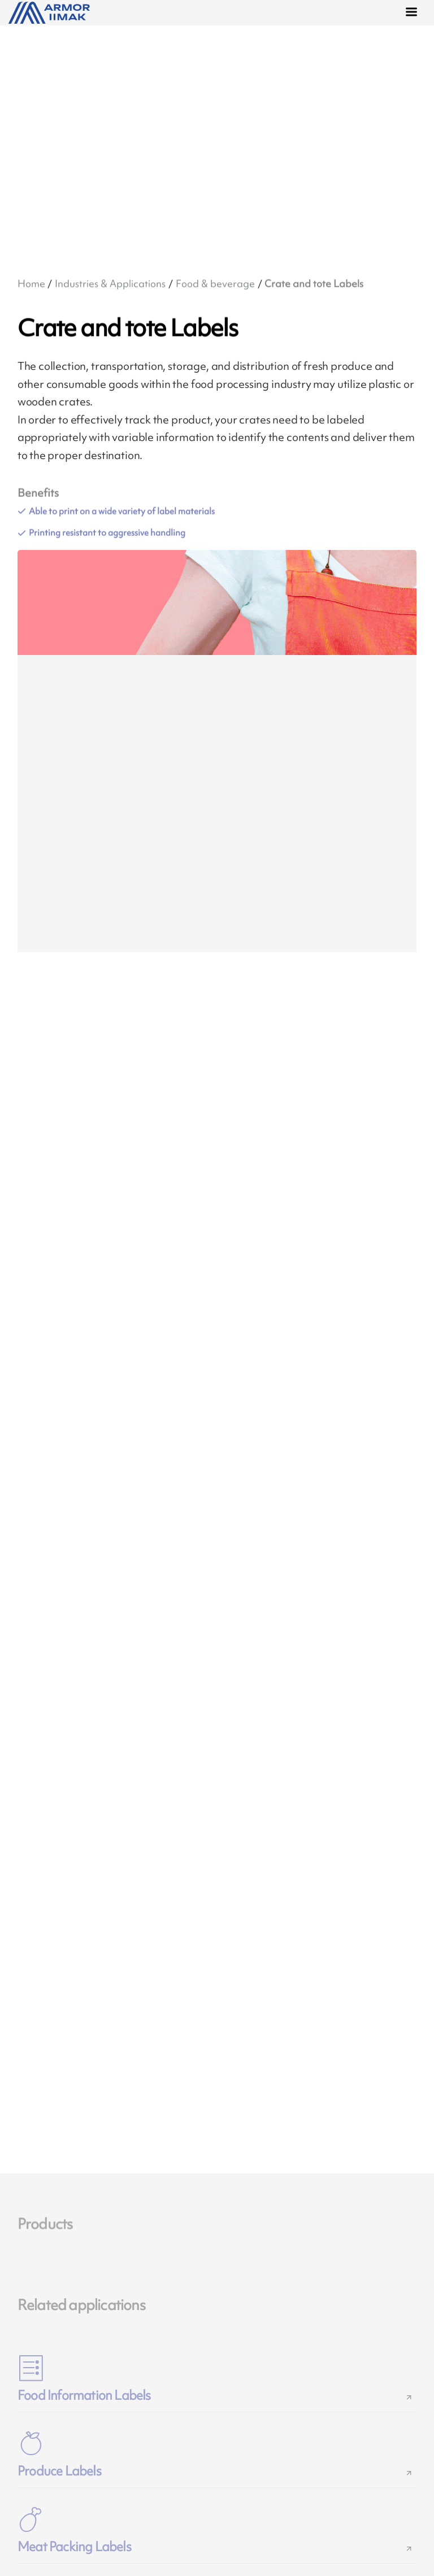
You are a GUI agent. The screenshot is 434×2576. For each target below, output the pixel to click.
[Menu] (414, 14)
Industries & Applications (110, 283)
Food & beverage (215, 283)
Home (31, 283)
